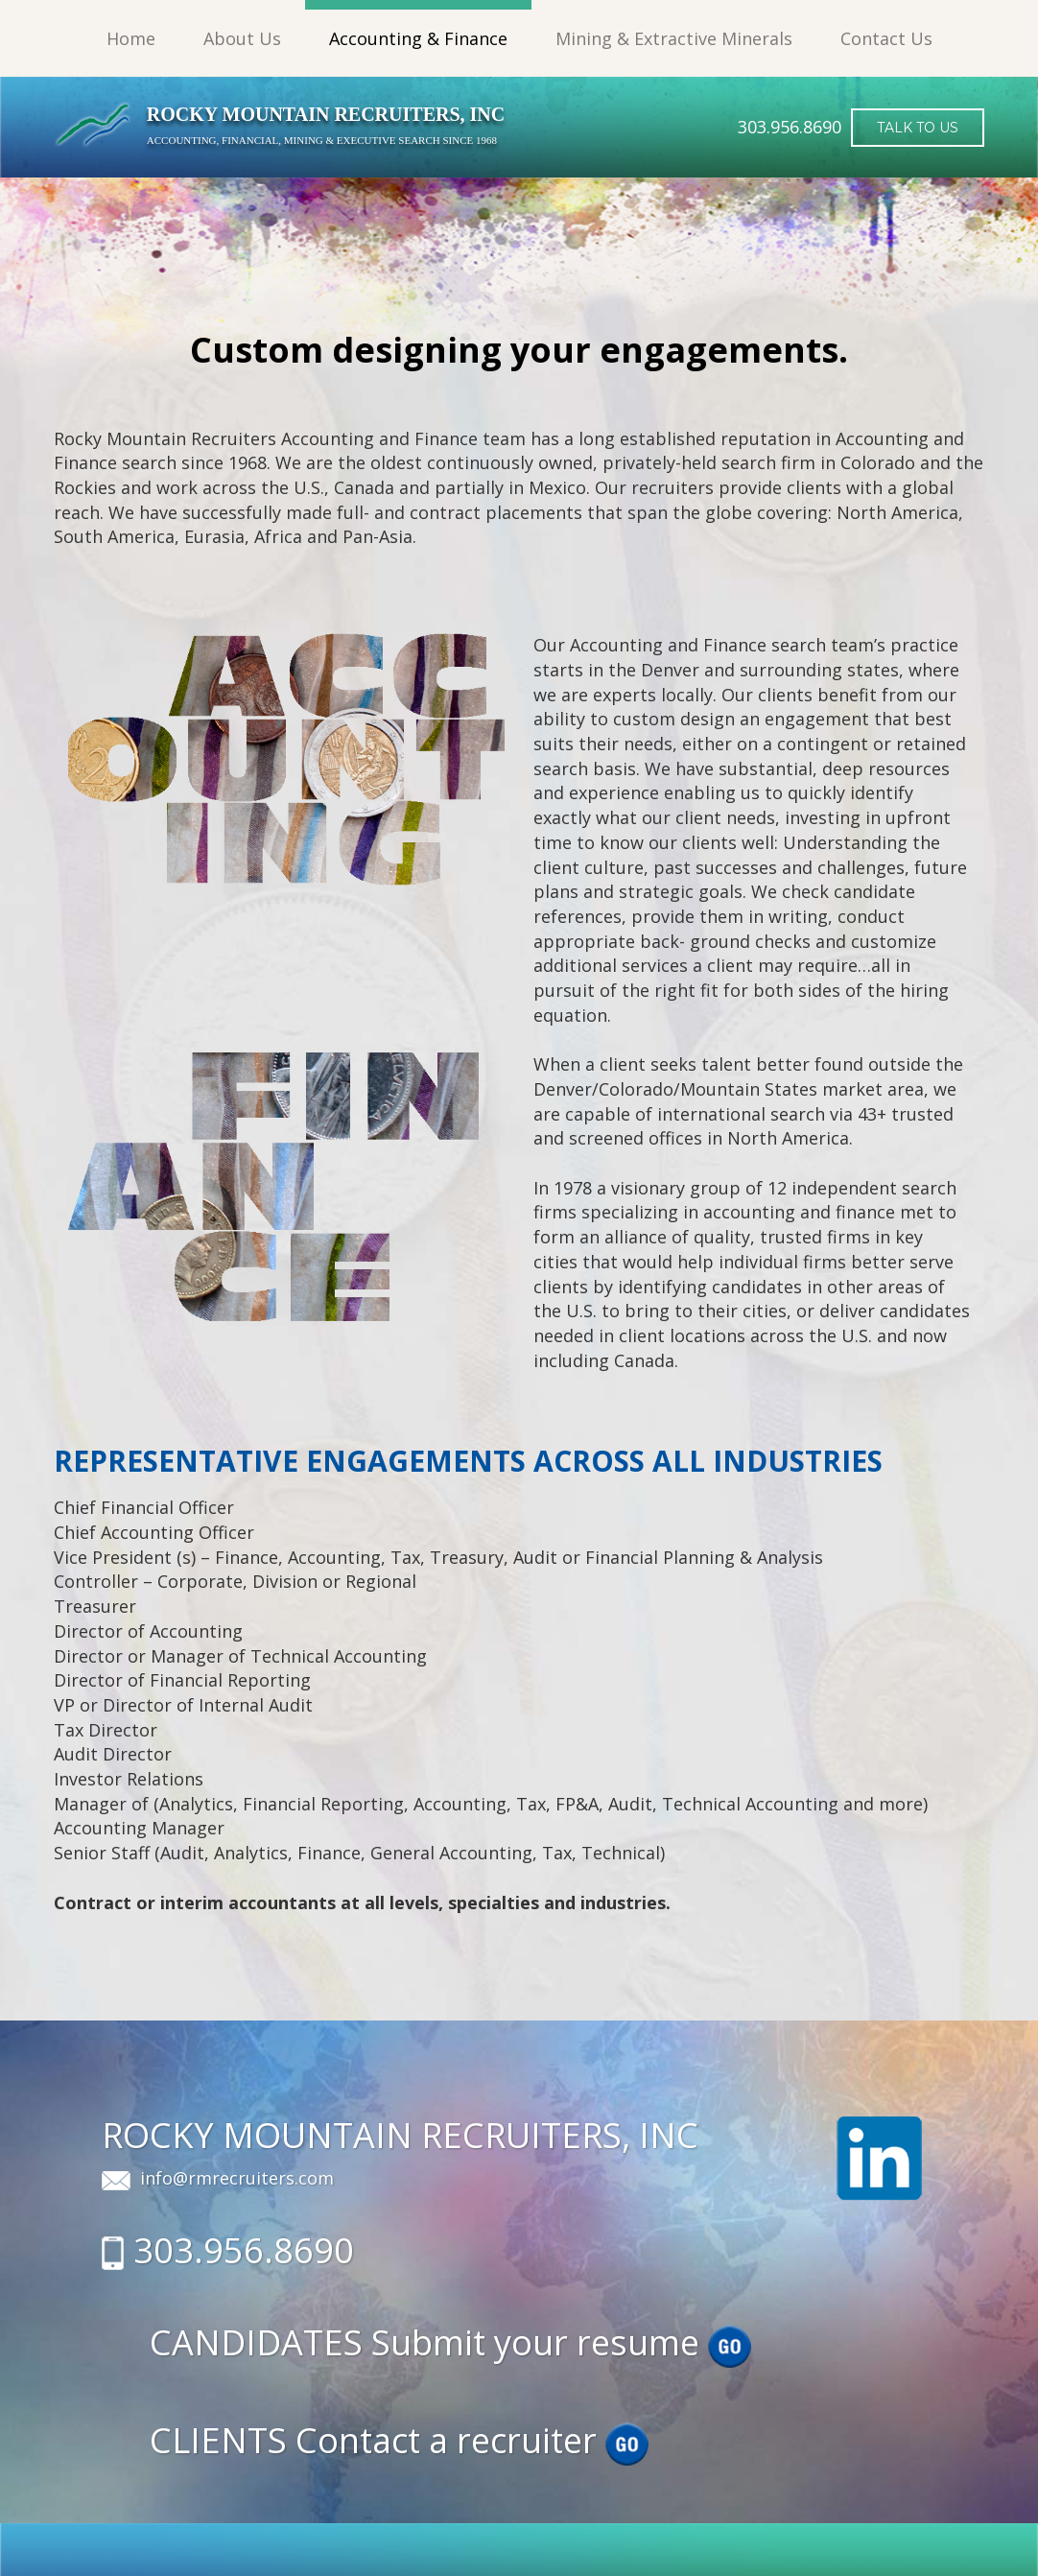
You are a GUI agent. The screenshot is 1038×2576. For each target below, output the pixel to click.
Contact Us (886, 38)
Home (130, 38)
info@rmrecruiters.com (237, 2177)
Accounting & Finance (418, 38)
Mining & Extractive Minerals (673, 38)
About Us (242, 38)
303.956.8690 (243, 2250)
